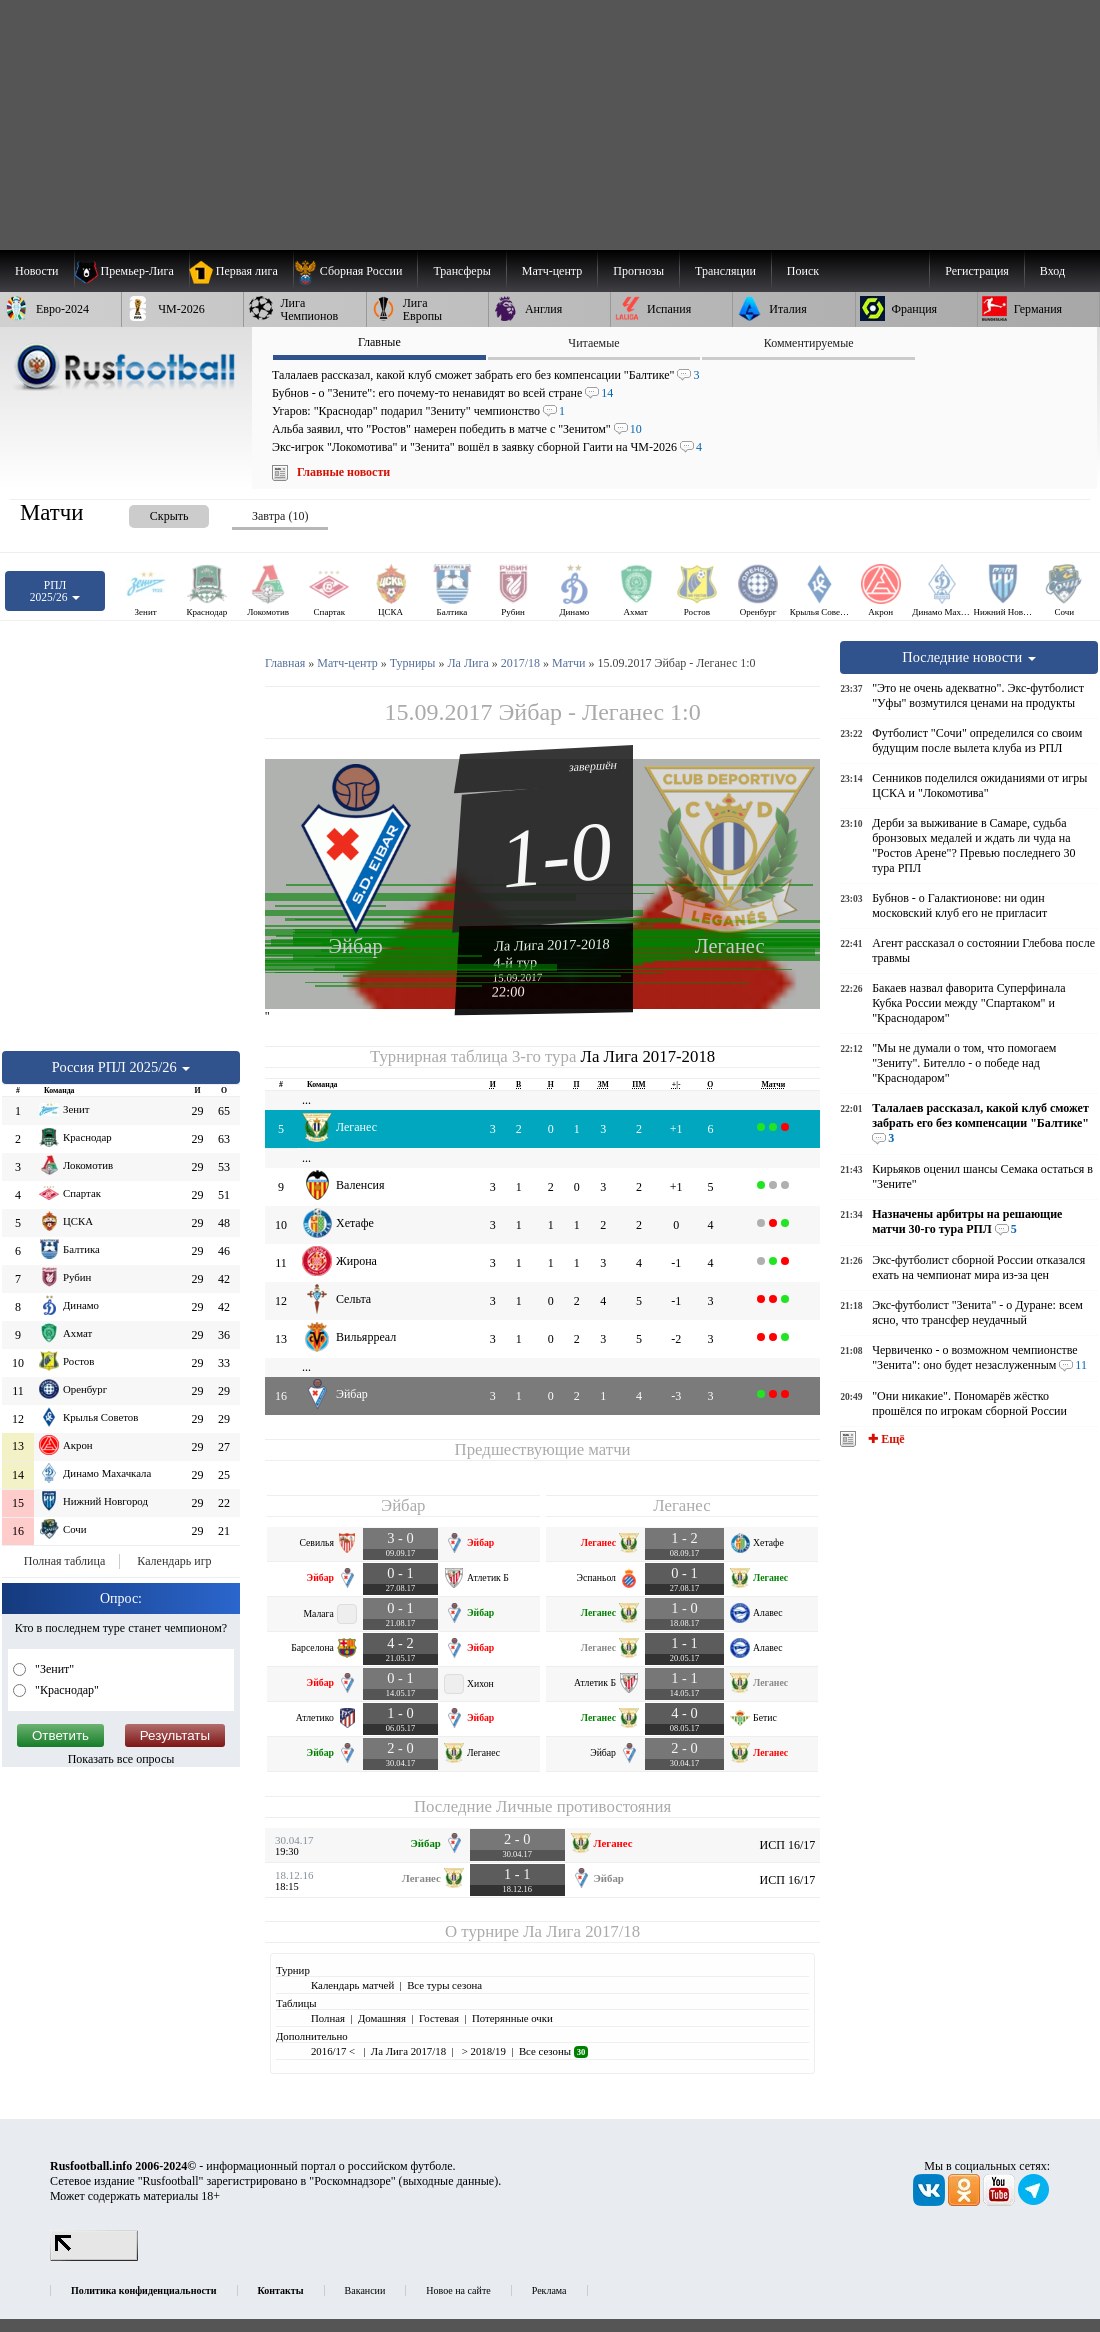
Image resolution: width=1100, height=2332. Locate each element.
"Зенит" (53, 1669)
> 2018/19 (482, 2051)
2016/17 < (334, 2051)
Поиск (803, 271)
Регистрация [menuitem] (977, 271)
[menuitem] (355, 271)
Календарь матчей (352, 1985)
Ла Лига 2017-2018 (552, 944)
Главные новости (343, 472)
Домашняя (382, 2018)
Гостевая (439, 2018)
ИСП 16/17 (788, 1845)
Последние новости (969, 657)
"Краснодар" (65, 1690)
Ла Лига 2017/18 (581, 1931)
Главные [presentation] (379, 342)
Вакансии (365, 2290)
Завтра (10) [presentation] (280, 516)
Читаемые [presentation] (593, 343)
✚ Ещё (884, 1439)
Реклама (549, 2290)
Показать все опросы (121, 1759)
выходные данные (449, 2181)
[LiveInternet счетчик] (94, 2257)
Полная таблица (64, 1561)
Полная (328, 2018)
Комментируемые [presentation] (809, 343)
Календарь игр (174, 1561)
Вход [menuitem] (1052, 271)
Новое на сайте (458, 2290)
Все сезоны (553, 2051)
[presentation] (149, 512)
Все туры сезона (444, 1985)
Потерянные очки (512, 2018)
